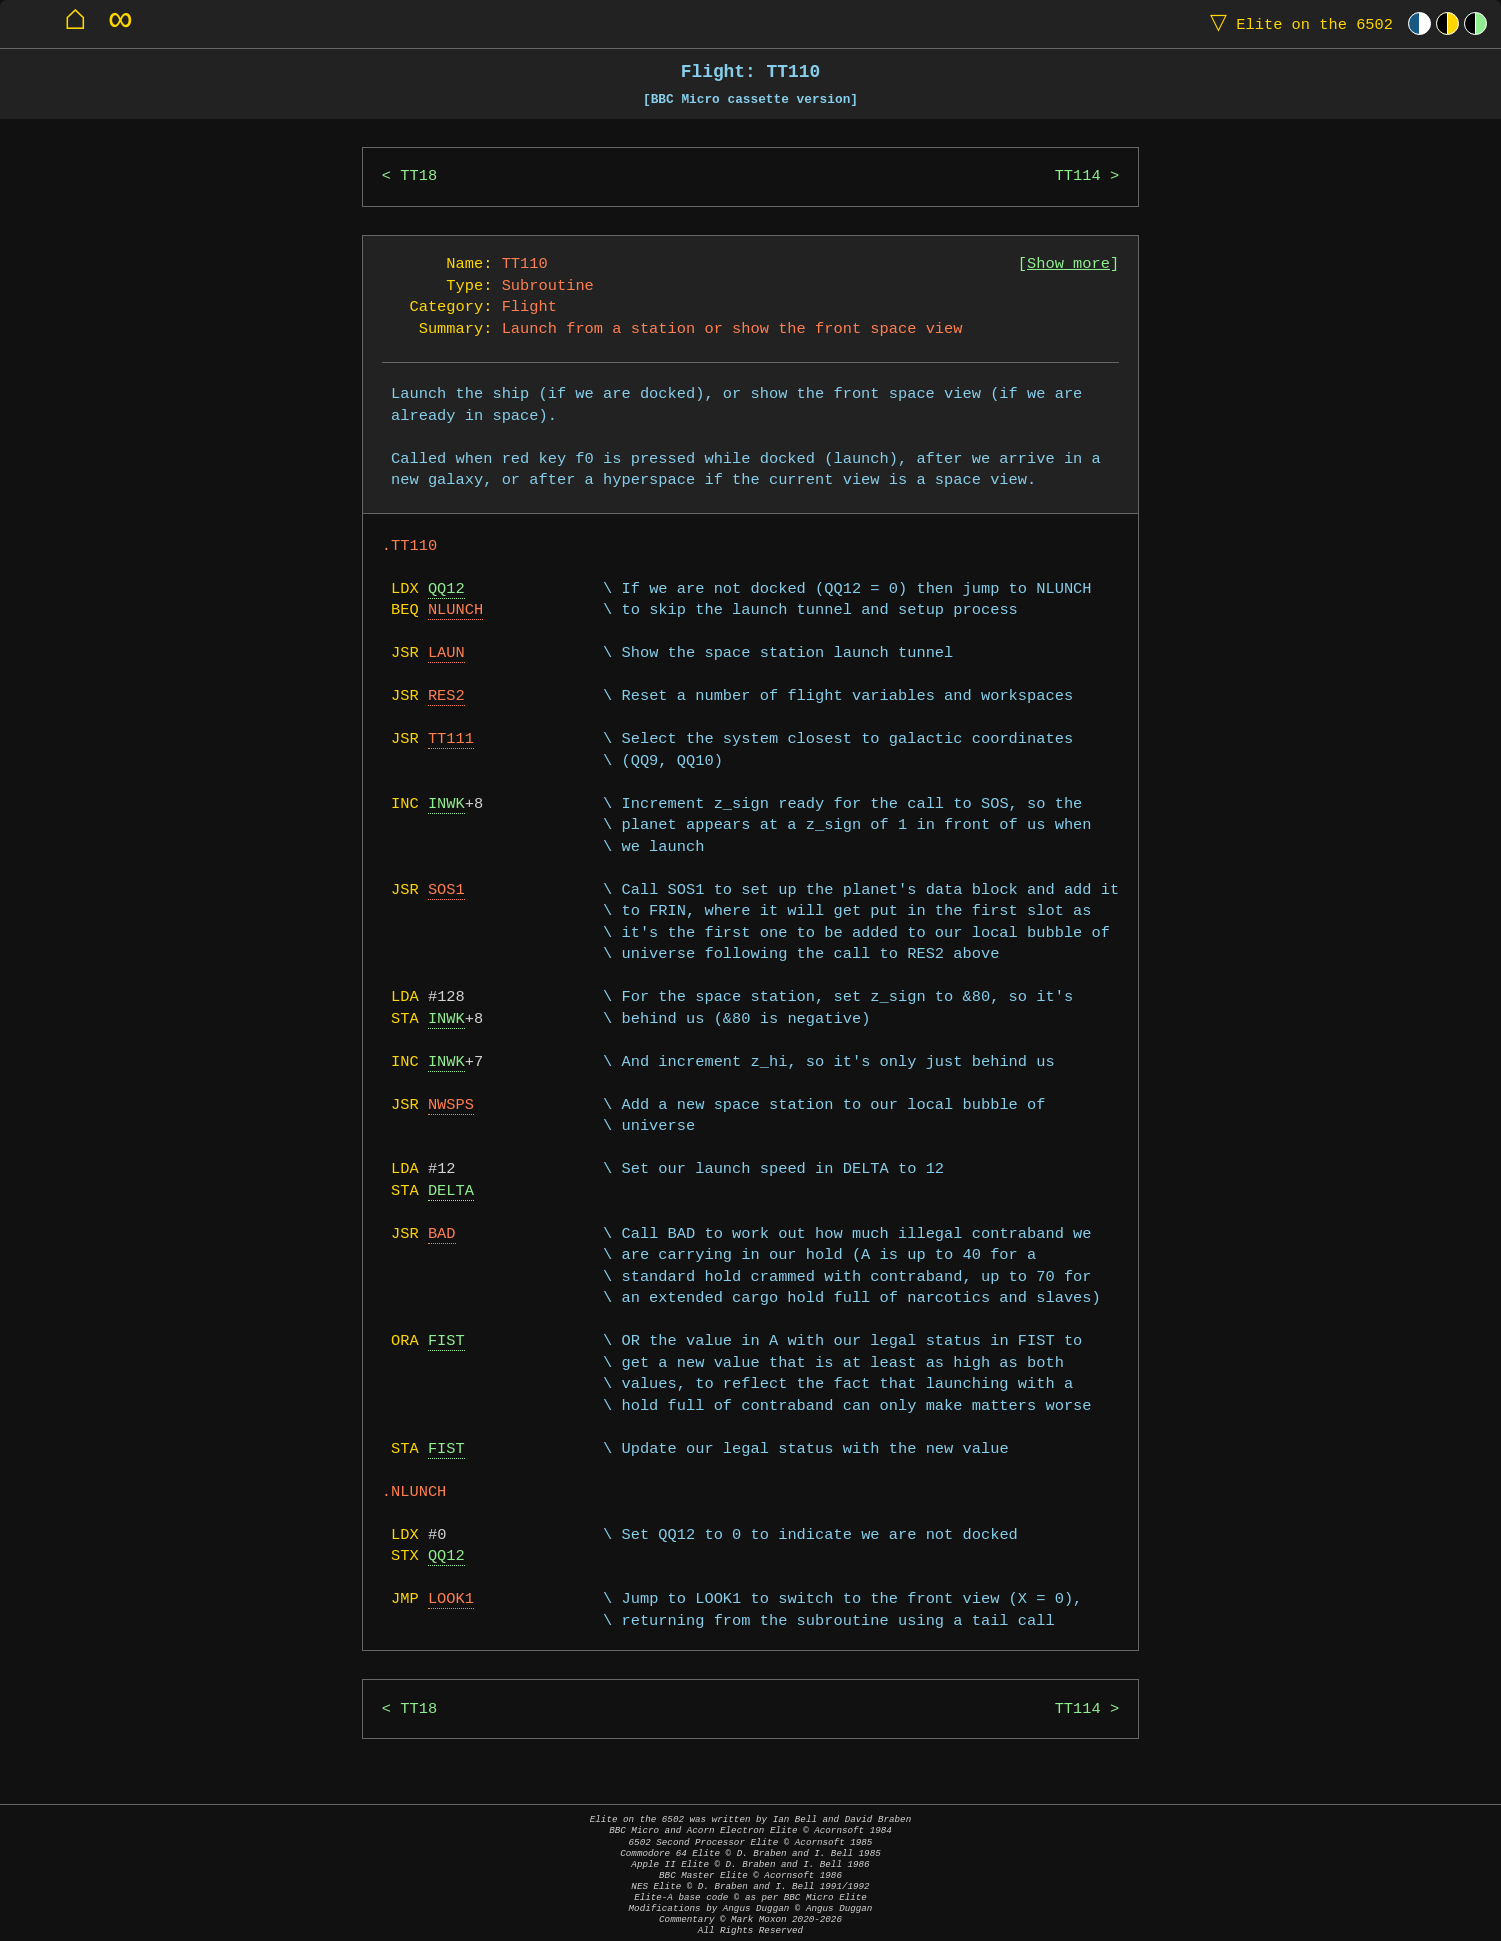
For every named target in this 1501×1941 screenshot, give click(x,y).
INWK (446, 804)
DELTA (451, 1191)
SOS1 (446, 890)
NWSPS (451, 1105)
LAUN (446, 653)
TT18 (418, 176)
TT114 (1078, 176)
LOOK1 (451, 1599)
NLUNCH (455, 610)
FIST (446, 1341)
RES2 (446, 696)
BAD (442, 1234)
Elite (1297, 23)
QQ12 (446, 589)
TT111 (451, 739)
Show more (1068, 264)
